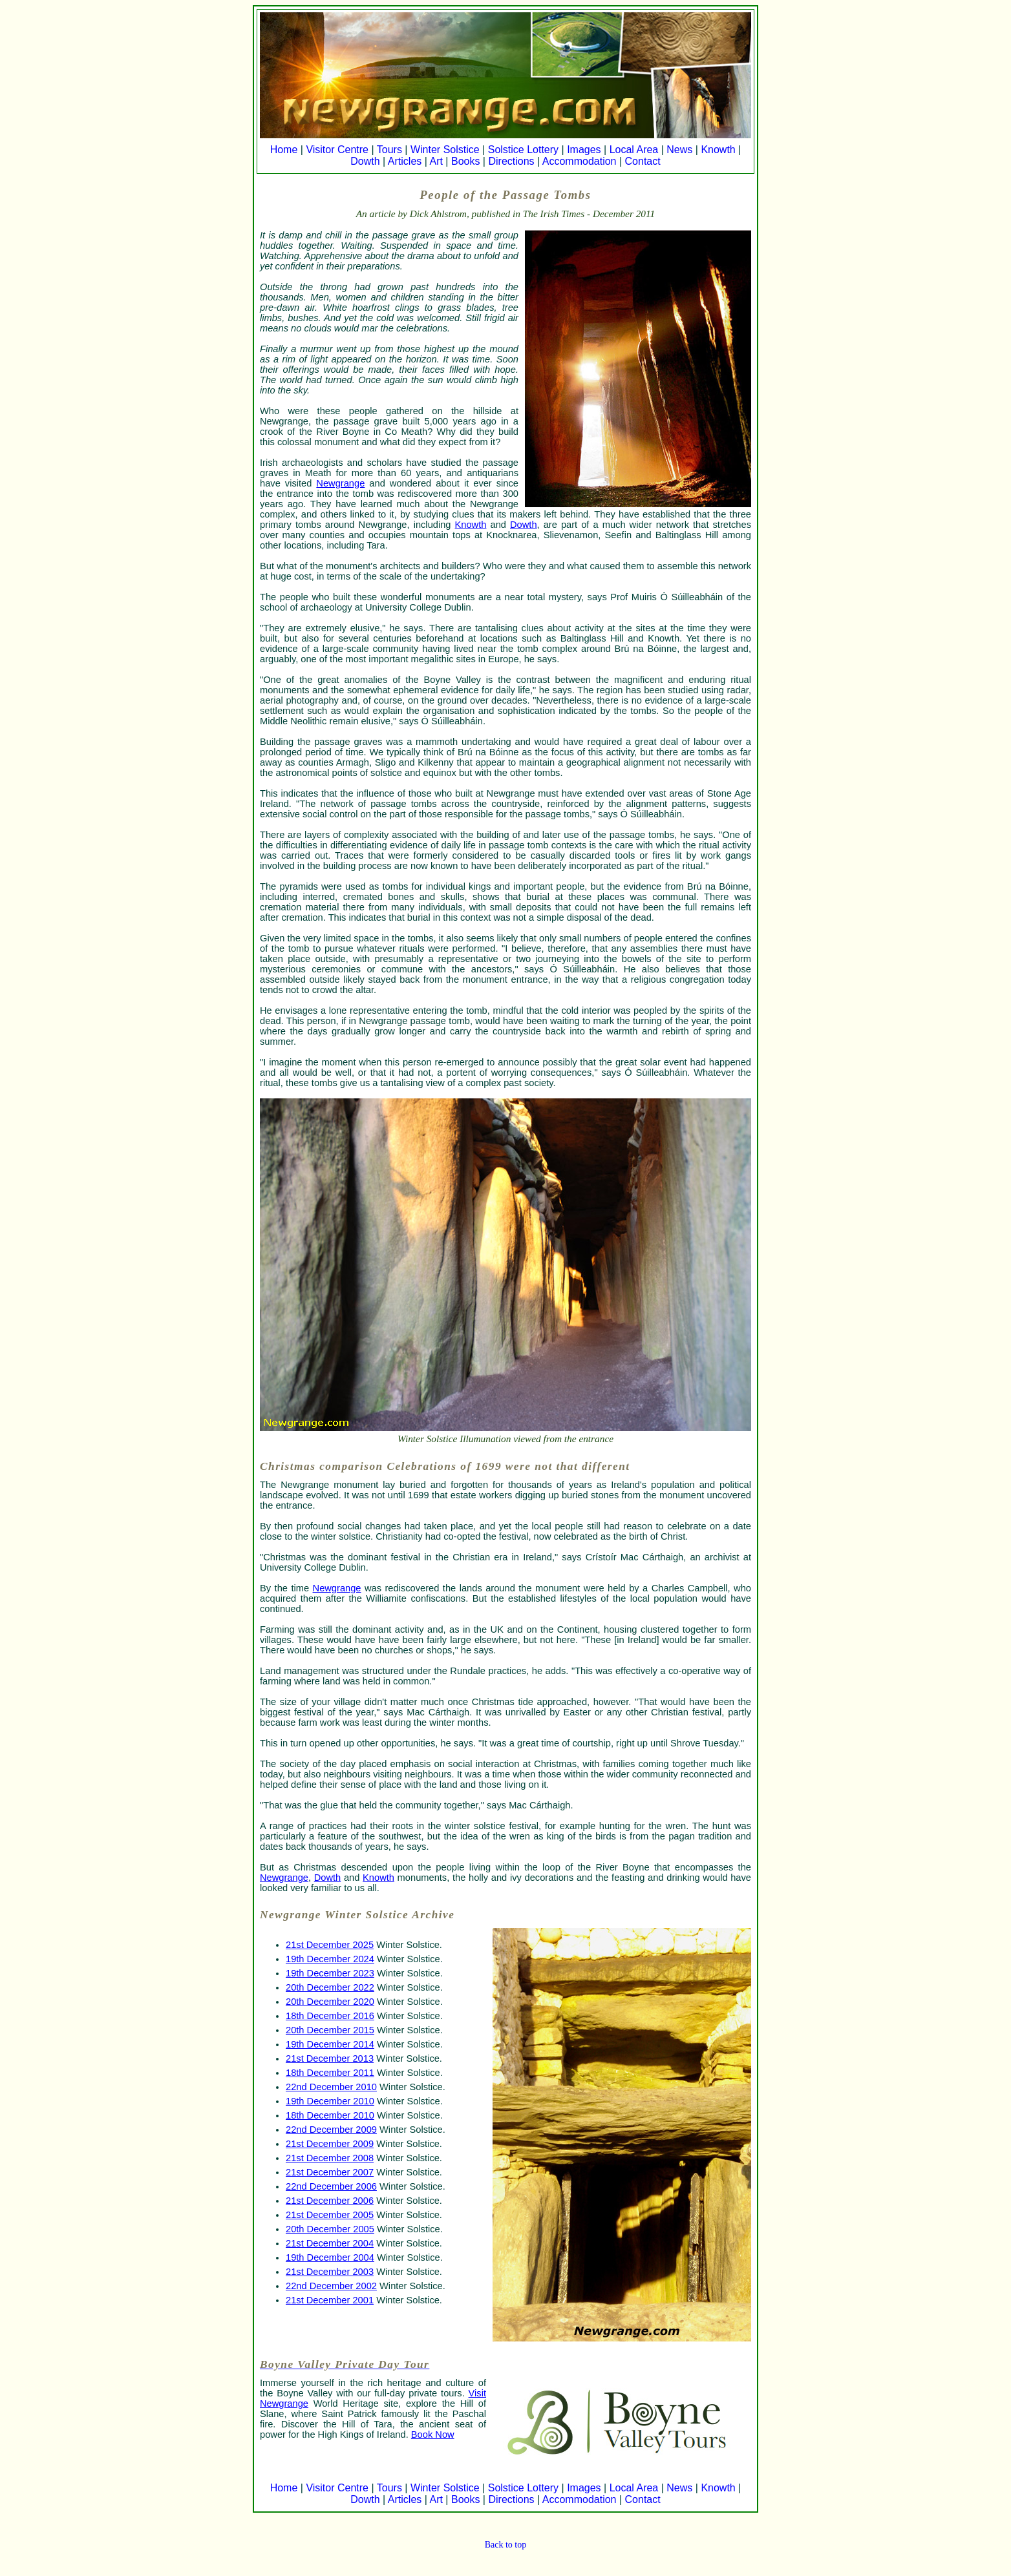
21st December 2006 (330, 2200)
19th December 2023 (330, 1973)
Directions (511, 161)
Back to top (506, 2545)
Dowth (364, 161)
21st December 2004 (330, 2243)
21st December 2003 (330, 2272)
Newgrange (340, 483)
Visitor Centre (337, 149)
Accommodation (579, 161)
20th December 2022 (330, 1987)
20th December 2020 (330, 2001)
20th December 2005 (330, 2229)
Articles (404, 161)
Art (435, 161)
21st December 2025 (330, 1945)
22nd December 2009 (331, 2129)
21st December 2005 (330, 2215)
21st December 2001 (330, 2300)
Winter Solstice (445, 149)
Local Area (634, 149)
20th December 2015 (330, 2030)
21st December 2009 (330, 2144)
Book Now (432, 2434)
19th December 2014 (330, 2044)
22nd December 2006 (331, 2186)
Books (465, 161)
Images (584, 149)
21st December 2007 (330, 2172)
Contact (643, 161)
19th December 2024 (330, 1959)
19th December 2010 (330, 2101)
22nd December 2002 (331, 2286)
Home (284, 149)
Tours (389, 149)
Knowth (718, 149)
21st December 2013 (330, 2058)
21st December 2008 (330, 2158)
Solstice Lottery (523, 149)
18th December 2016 (330, 2016)
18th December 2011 (330, 2073)
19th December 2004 (330, 2257)
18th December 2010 (330, 2115)
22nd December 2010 (331, 2087)
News (679, 149)
